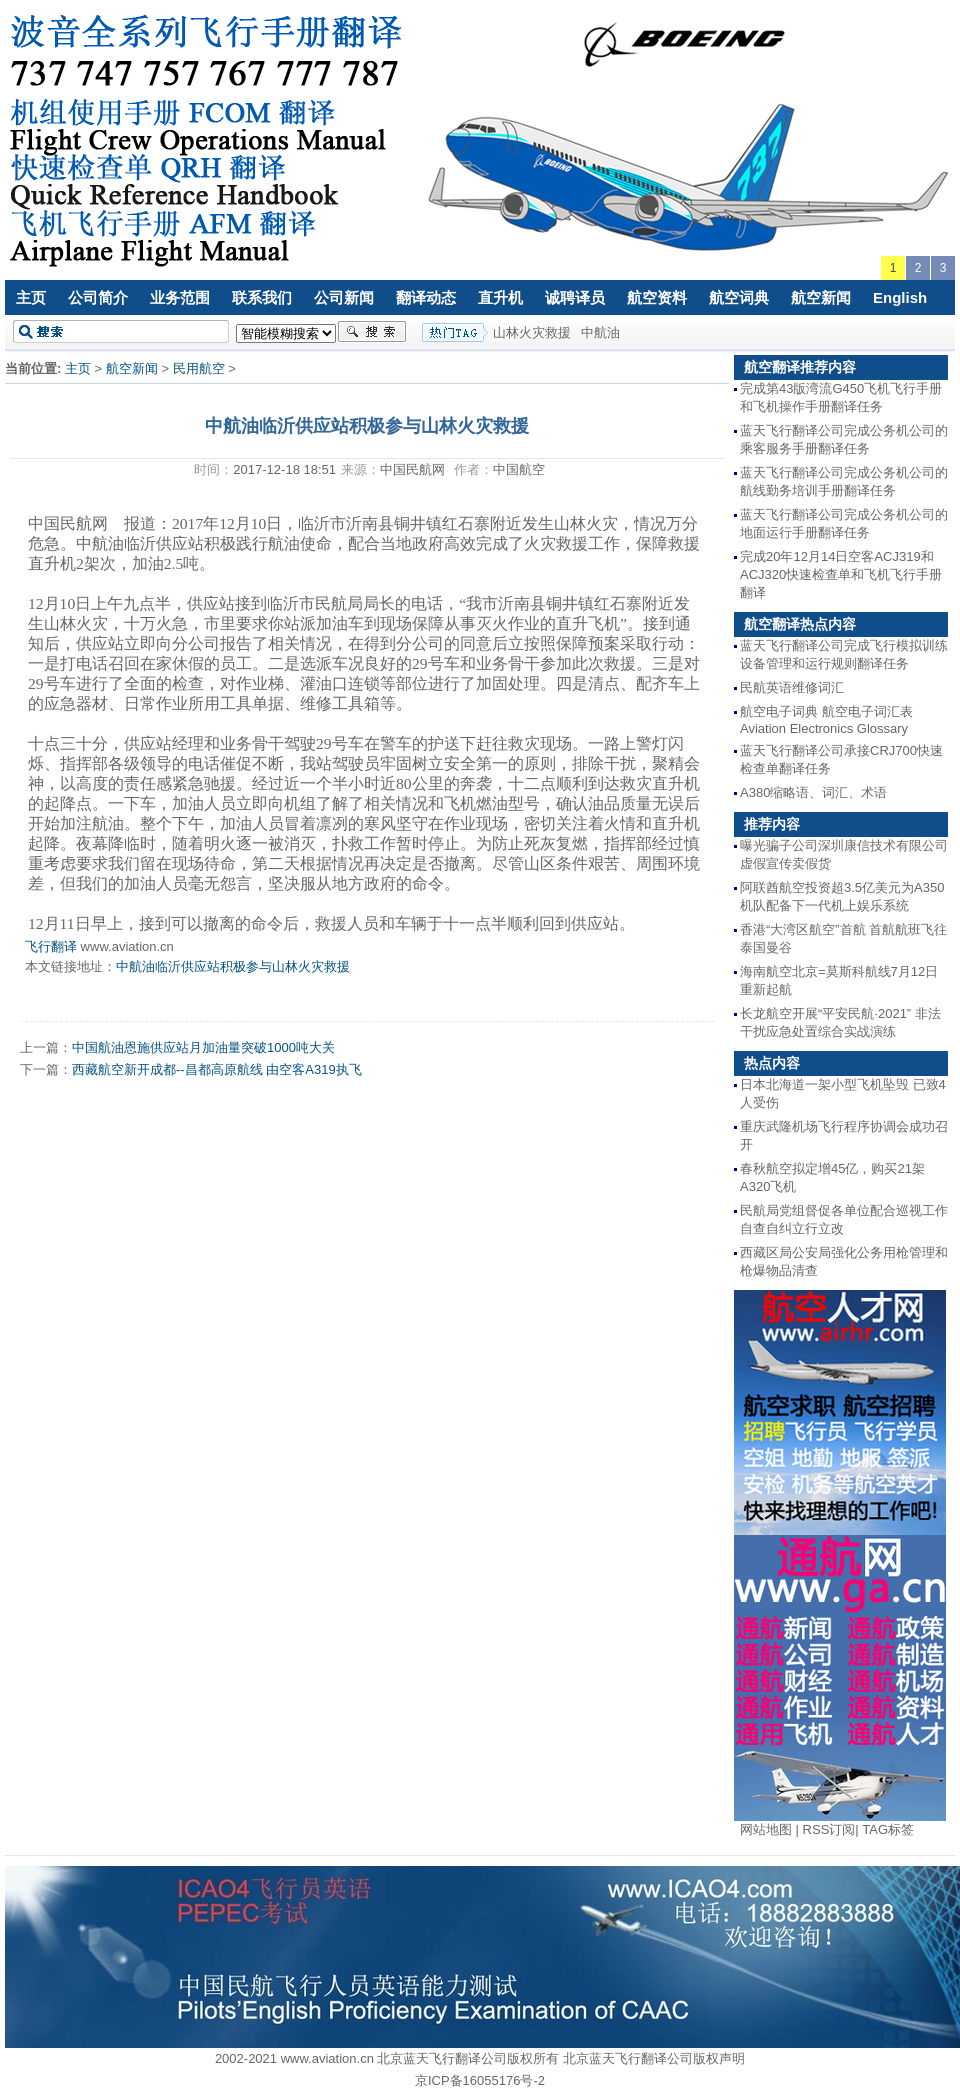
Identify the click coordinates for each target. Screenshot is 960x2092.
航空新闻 (821, 297)
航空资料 (657, 297)
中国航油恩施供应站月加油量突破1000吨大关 (203, 1047)
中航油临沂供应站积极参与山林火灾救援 (233, 966)
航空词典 (739, 297)
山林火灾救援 (532, 332)
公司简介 (98, 297)
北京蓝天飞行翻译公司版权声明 (654, 2058)
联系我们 (262, 297)
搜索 (372, 332)
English (900, 297)
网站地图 (766, 1829)
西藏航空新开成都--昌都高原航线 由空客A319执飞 (217, 1069)
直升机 (500, 297)
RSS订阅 (829, 1829)
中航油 (600, 332)
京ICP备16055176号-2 (480, 2080)
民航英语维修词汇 (792, 687)
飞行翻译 (51, 946)
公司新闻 (344, 297)
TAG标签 (888, 1829)
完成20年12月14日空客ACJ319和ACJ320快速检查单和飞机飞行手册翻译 (841, 574)
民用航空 (199, 368)
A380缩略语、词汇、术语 (813, 792)
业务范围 (180, 297)
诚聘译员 (575, 297)
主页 (31, 297)
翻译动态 (426, 297)
